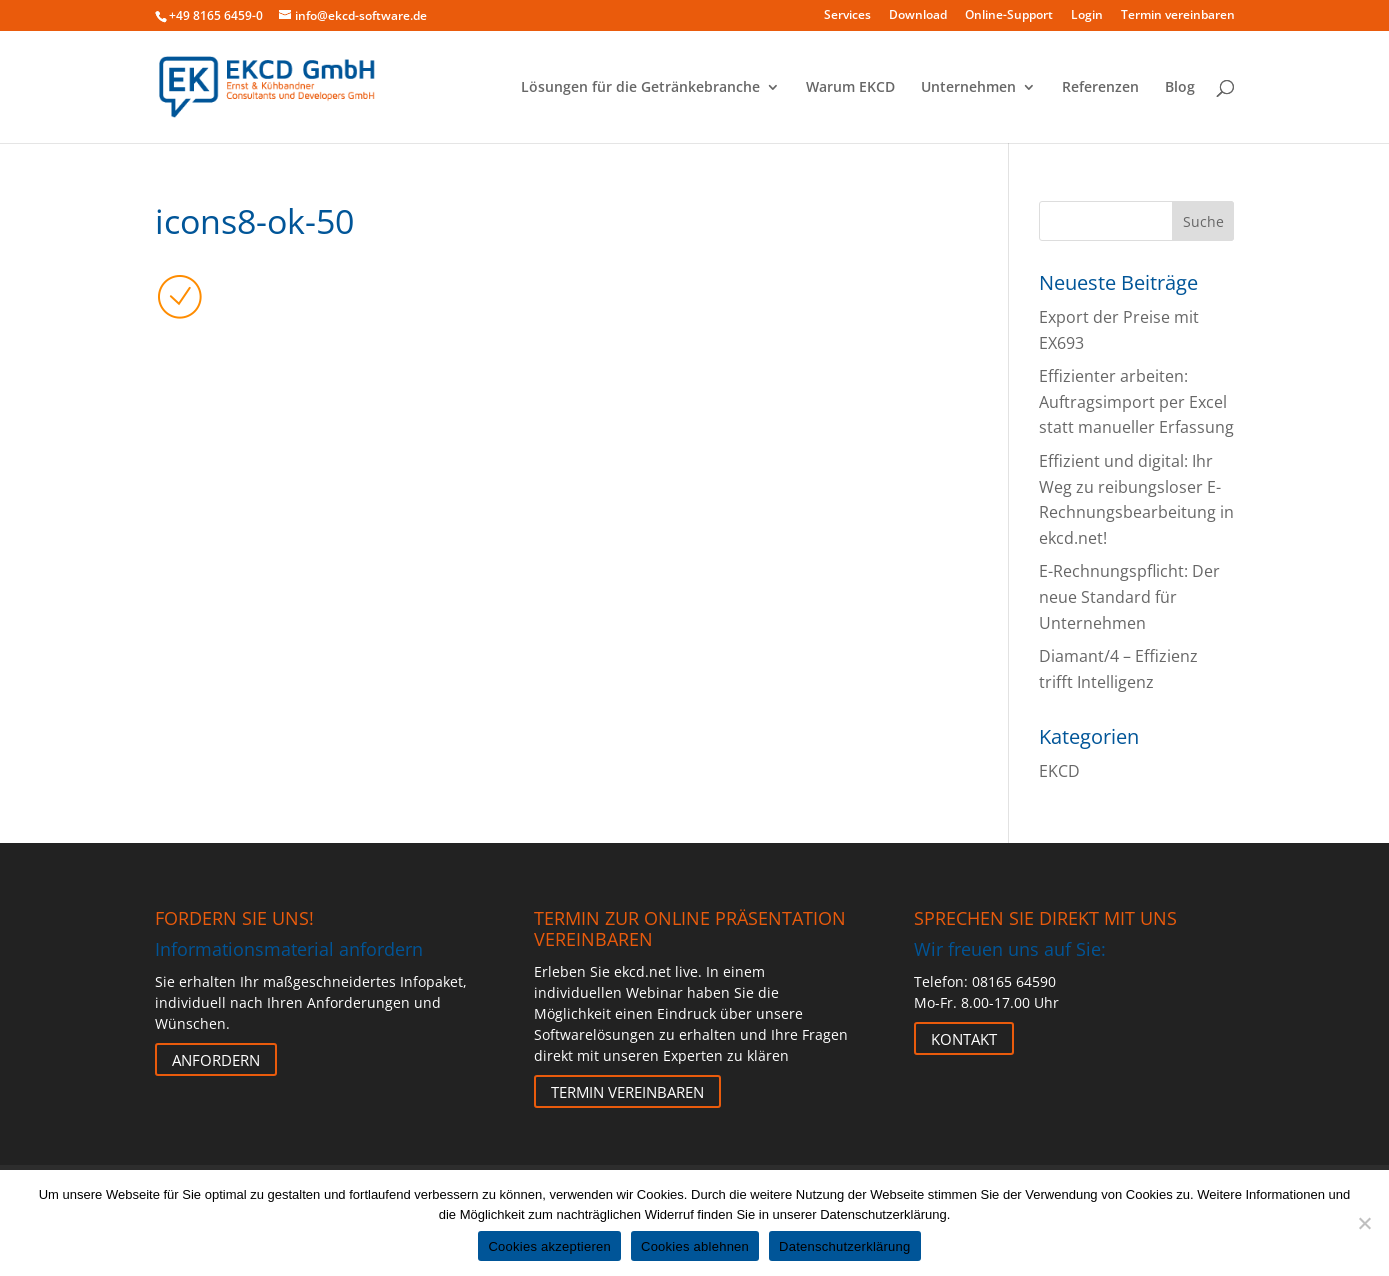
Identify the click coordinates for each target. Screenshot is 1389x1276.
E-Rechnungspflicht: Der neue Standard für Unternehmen (1129, 596)
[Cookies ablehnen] (1364, 1223)
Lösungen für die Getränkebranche (640, 88)
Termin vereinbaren (1178, 16)
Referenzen (1100, 88)
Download (918, 16)
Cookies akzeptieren (549, 1246)
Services (847, 16)
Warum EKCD (850, 88)
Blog (1180, 88)
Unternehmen (968, 88)
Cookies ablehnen (695, 1246)
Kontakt (964, 1039)
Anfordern (216, 1060)
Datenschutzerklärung (844, 1246)
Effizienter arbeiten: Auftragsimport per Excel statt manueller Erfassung (1136, 401)
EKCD (1059, 771)
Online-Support (1009, 16)
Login (1087, 16)
